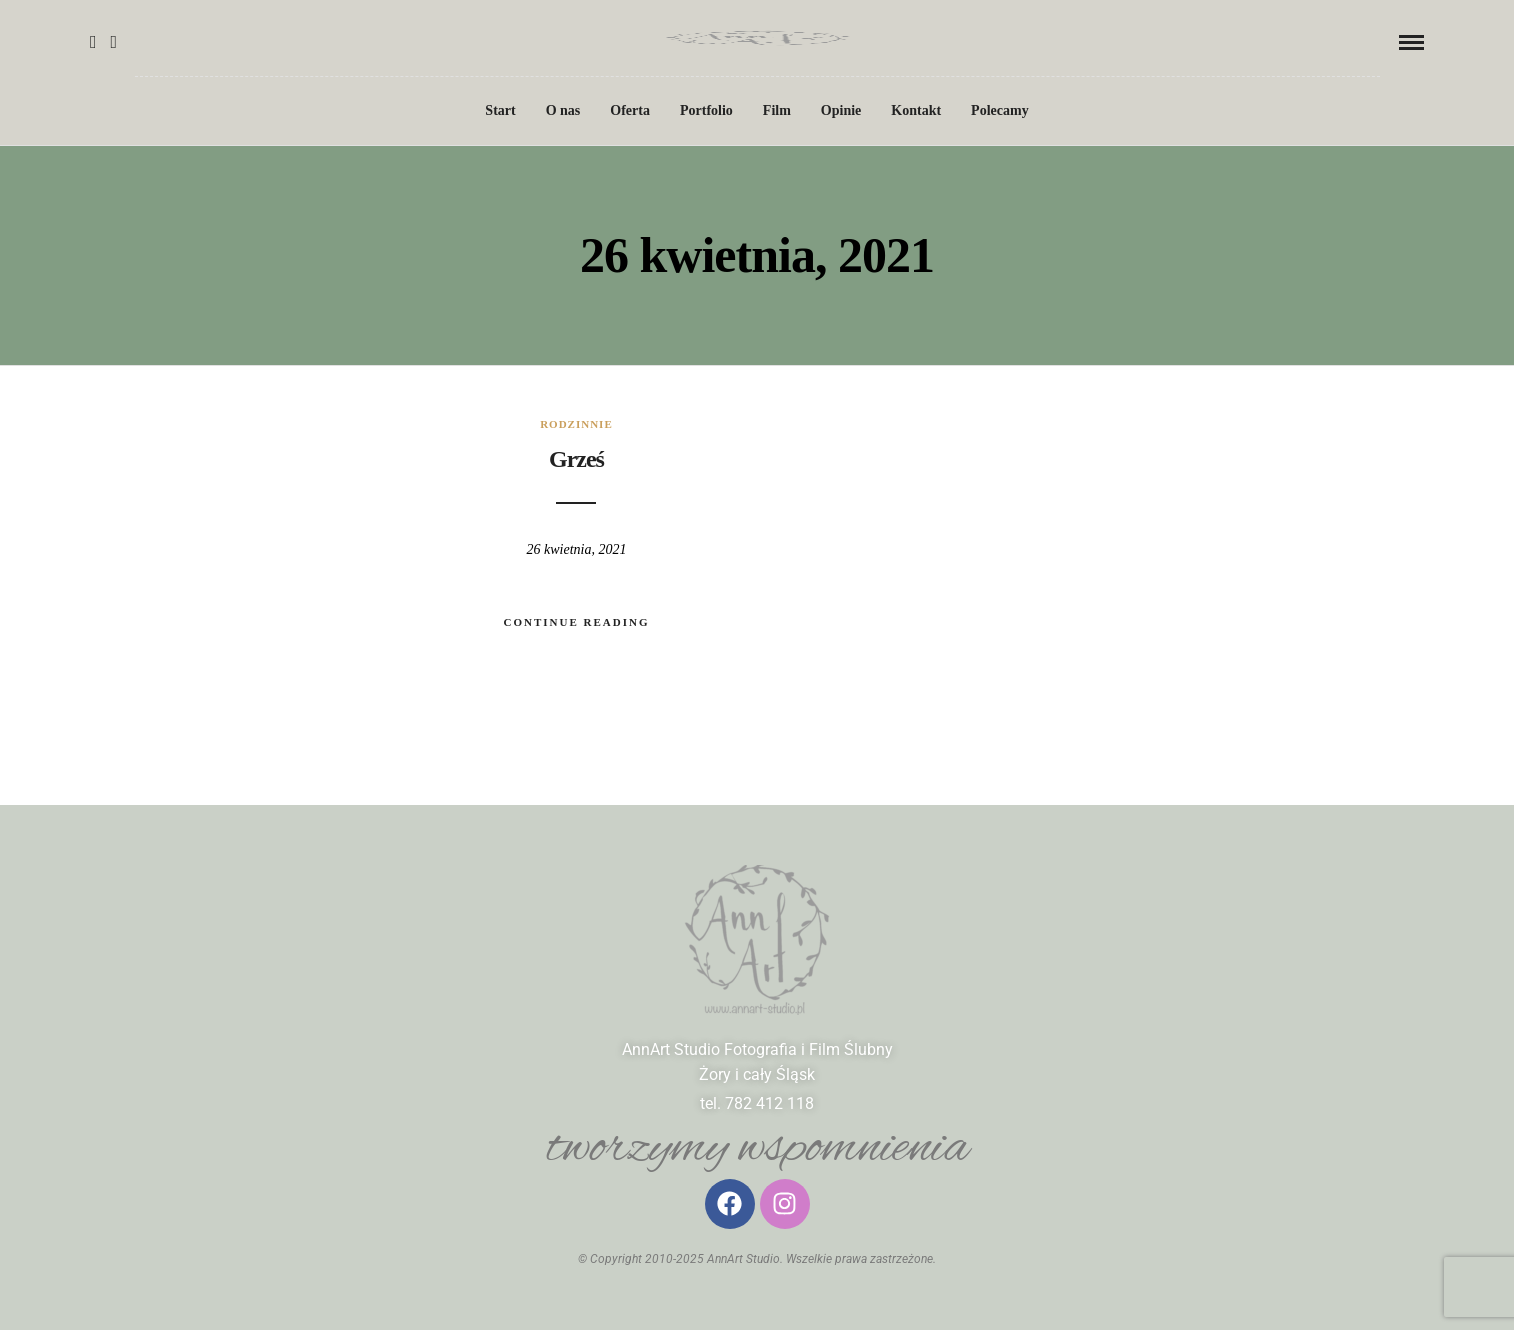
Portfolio (706, 110)
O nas (563, 110)
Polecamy (1000, 110)
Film (777, 110)
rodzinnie (576, 424)
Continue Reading (576, 622)
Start (500, 110)
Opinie (841, 110)
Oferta (630, 110)
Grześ (576, 459)
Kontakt (916, 110)
